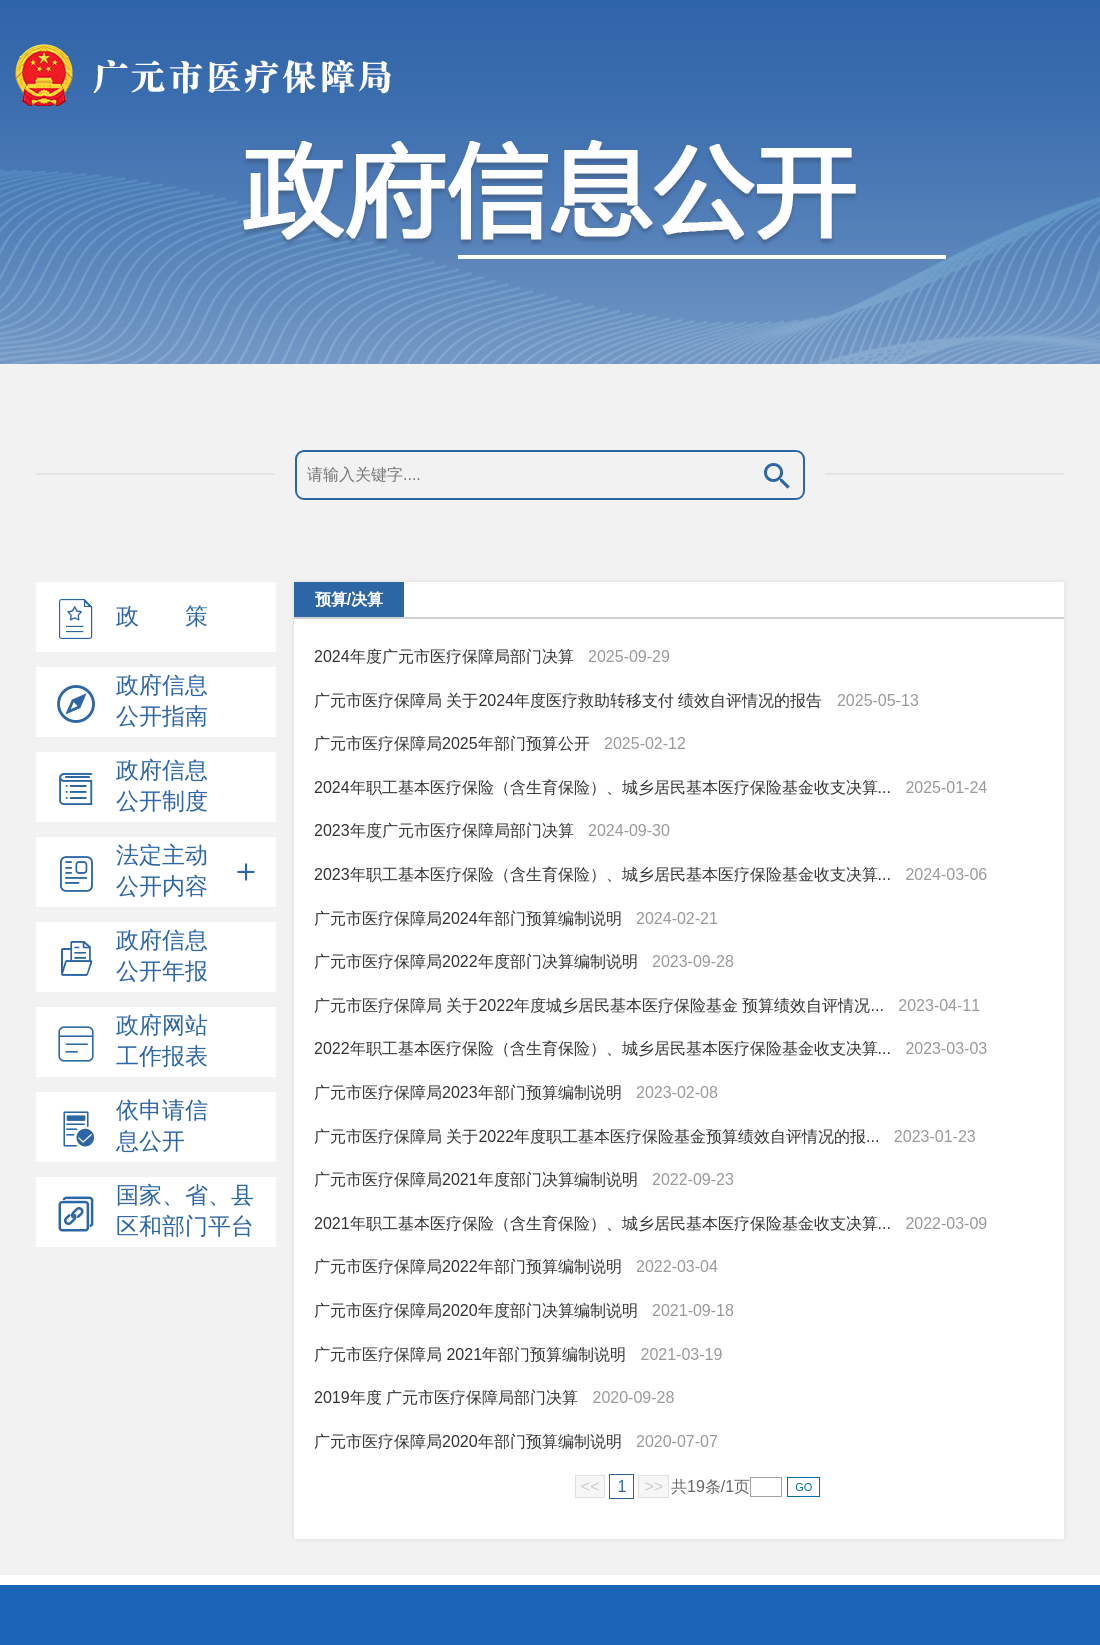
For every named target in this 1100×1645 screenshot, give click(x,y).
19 (696, 1486)
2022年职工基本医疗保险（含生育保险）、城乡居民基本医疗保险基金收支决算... (602, 1048)
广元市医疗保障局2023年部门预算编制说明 (468, 1092)
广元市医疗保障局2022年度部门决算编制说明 (476, 961)
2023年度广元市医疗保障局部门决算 (444, 830)
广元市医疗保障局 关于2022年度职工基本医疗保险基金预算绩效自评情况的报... (596, 1136)
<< (590, 1486)
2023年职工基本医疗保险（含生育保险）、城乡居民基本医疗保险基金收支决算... (602, 874)
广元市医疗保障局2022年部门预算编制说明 (468, 1266)
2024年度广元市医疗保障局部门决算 (444, 656)
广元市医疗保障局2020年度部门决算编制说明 (476, 1310)
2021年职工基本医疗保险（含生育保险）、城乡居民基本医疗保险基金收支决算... (602, 1223)
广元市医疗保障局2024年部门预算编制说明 (468, 918)
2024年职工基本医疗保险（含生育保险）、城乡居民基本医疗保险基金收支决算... (602, 787)
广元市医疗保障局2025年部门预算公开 (452, 743)
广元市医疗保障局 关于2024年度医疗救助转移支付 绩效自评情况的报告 (568, 700)
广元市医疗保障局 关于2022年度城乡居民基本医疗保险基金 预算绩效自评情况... (599, 1005)
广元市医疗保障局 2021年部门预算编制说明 (472, 1354)
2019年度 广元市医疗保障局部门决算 (446, 1397)
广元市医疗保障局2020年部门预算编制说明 (470, 1441)
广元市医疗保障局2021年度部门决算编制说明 (476, 1179)
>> (653, 1486)
